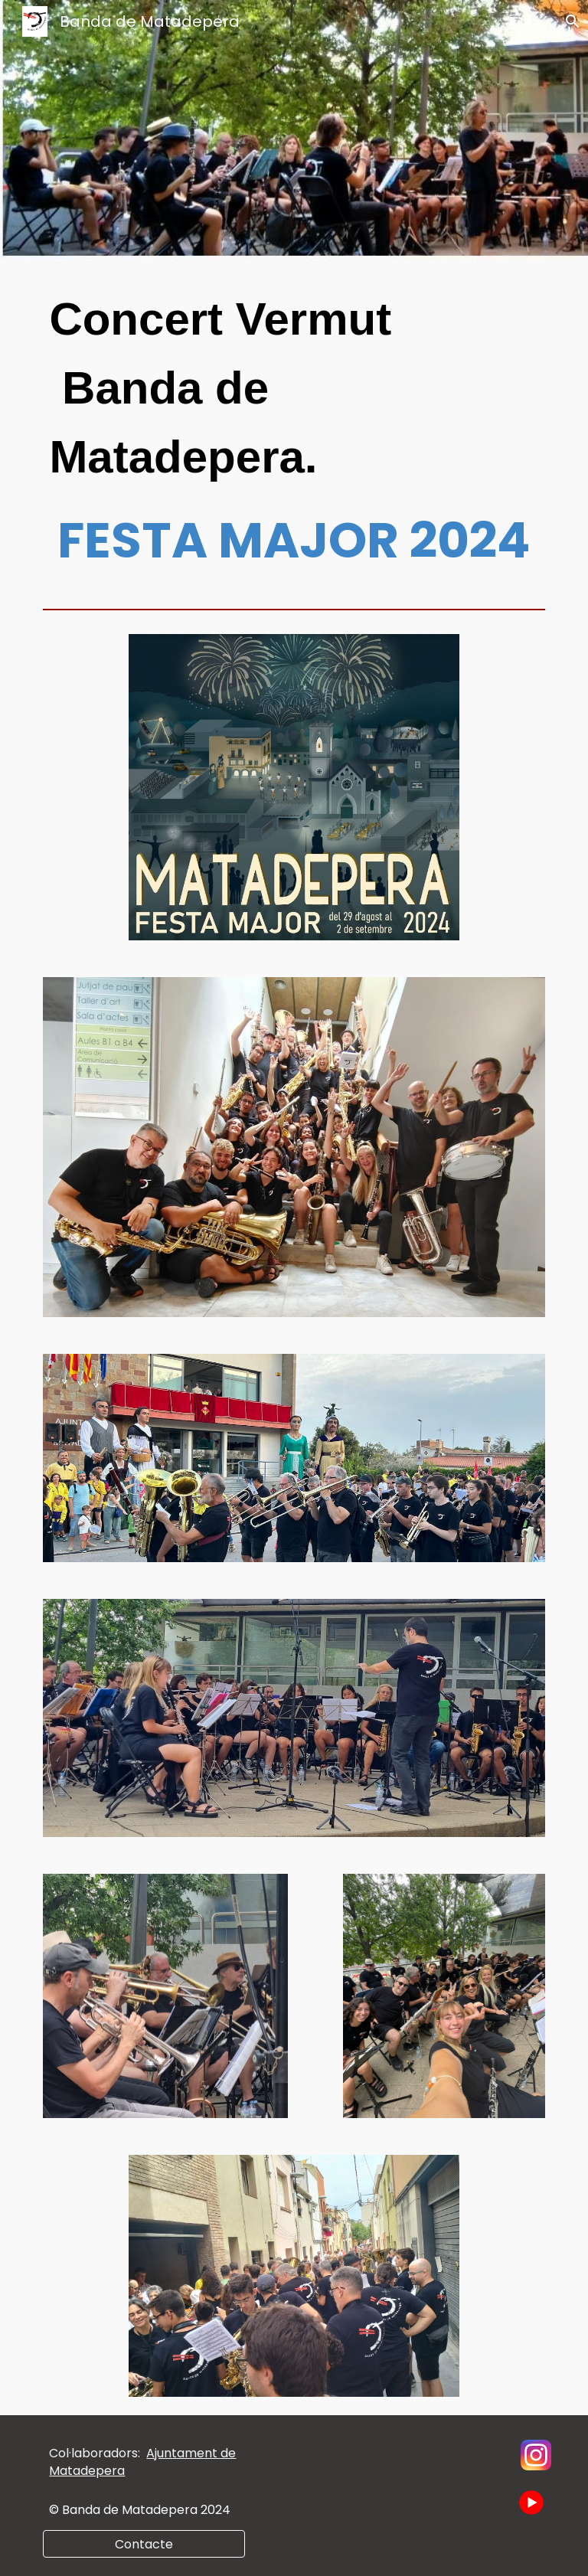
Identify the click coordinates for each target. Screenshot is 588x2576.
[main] (293, 431)
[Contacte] (143, 2544)
